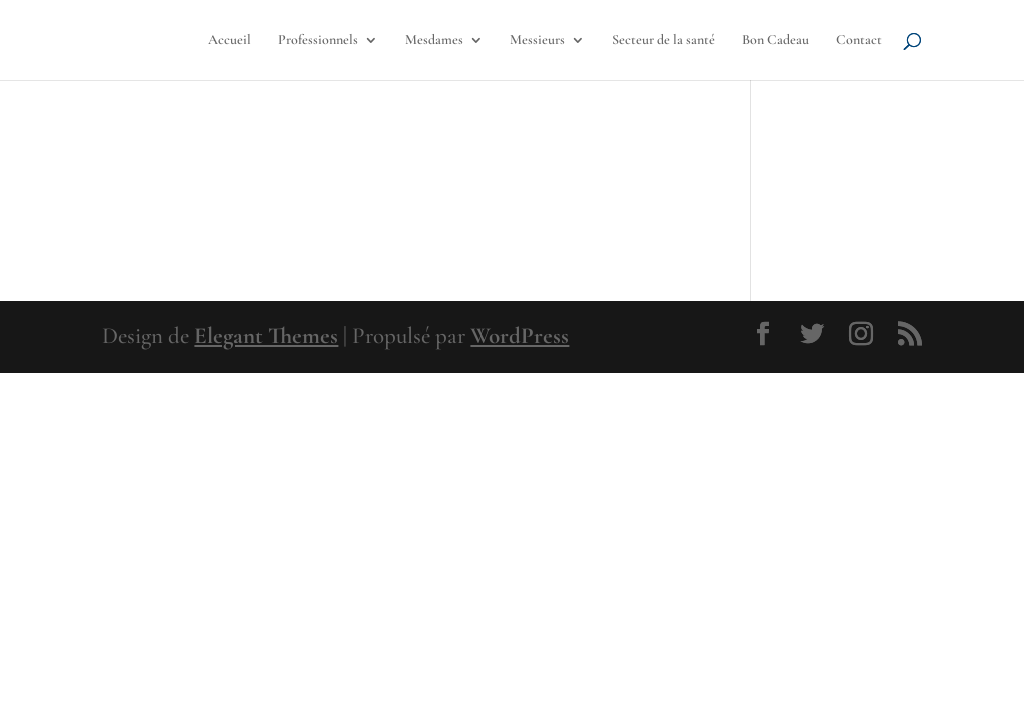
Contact (859, 40)
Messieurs (537, 40)
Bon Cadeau (775, 40)
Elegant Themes (266, 336)
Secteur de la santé (663, 40)
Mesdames (434, 40)
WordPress (519, 336)
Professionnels (318, 40)
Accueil (229, 40)
